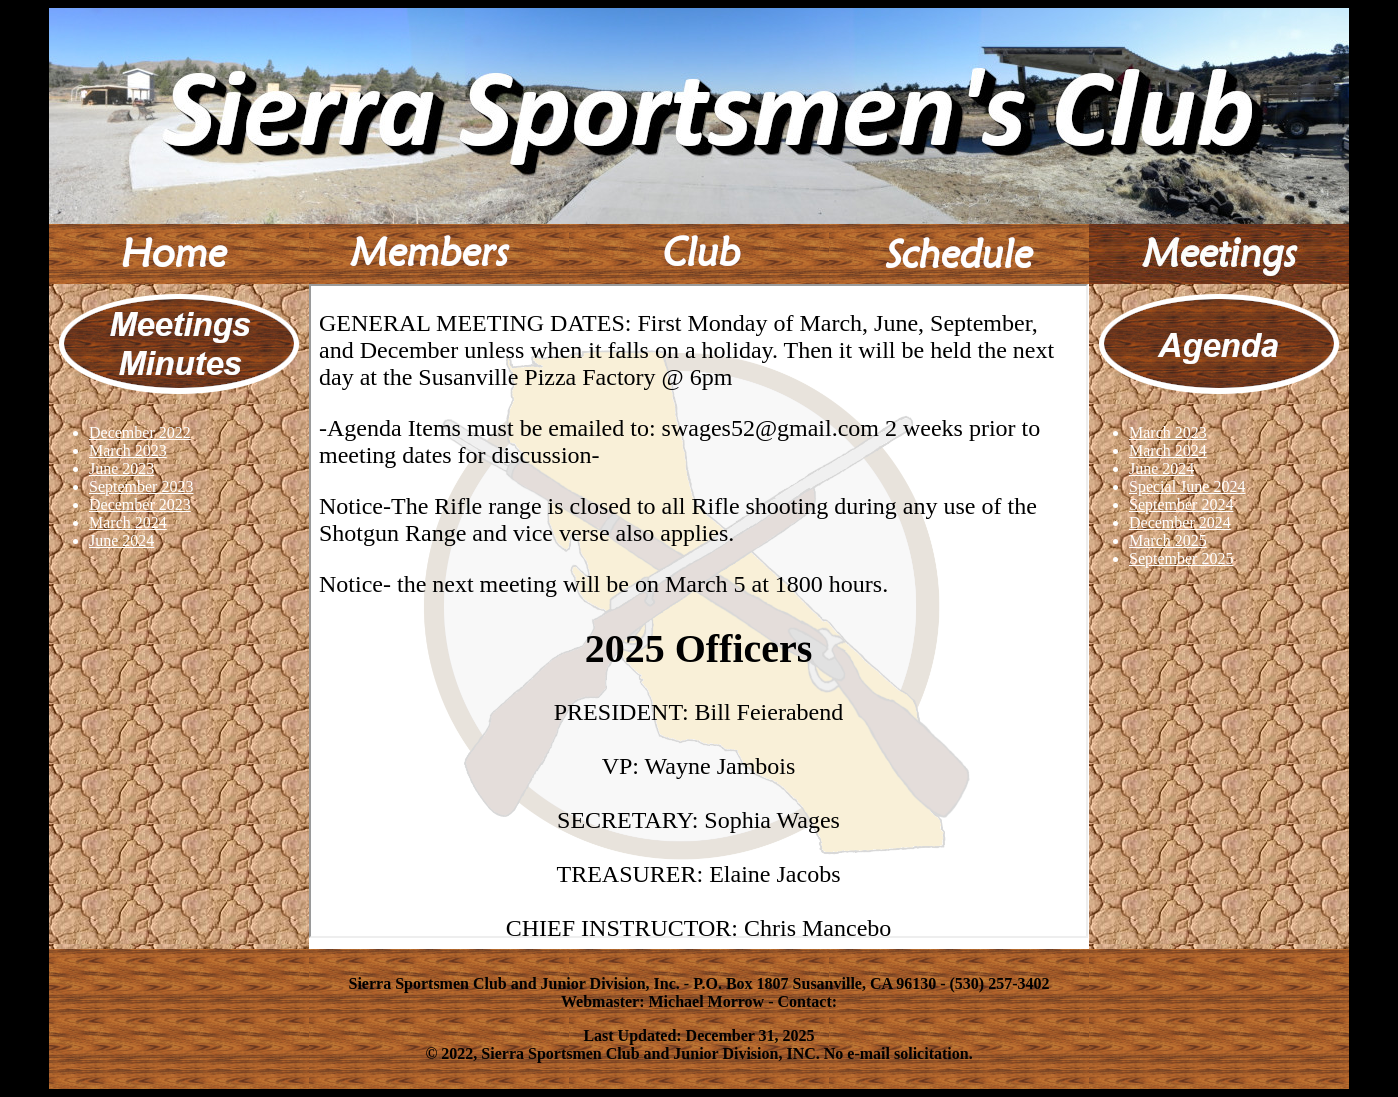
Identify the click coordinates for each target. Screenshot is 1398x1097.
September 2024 (1181, 504)
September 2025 (1181, 558)
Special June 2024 (1187, 486)
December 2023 (140, 504)
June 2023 (121, 468)
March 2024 (128, 522)
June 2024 (121, 540)
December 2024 (1180, 522)
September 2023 (141, 486)
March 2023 (128, 450)
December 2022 (140, 432)
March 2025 (1168, 540)
